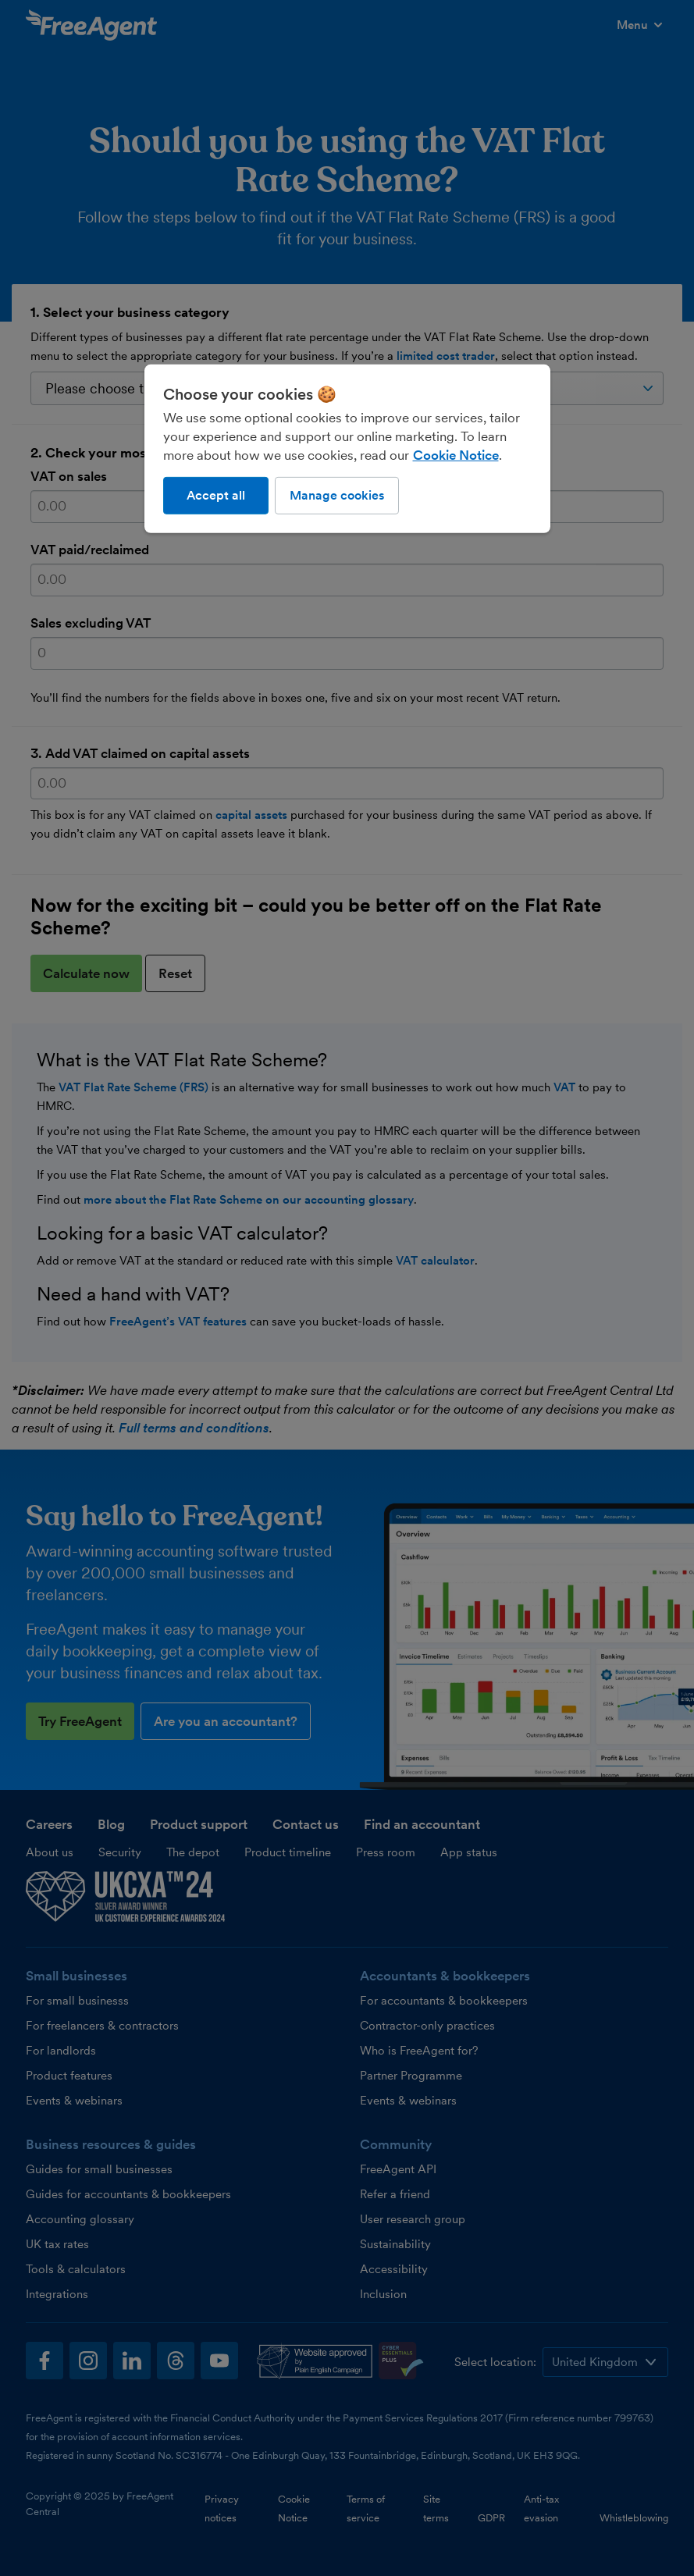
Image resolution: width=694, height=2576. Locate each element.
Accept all (216, 495)
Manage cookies (337, 495)
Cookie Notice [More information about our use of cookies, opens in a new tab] (456, 455)
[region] (347, 449)
